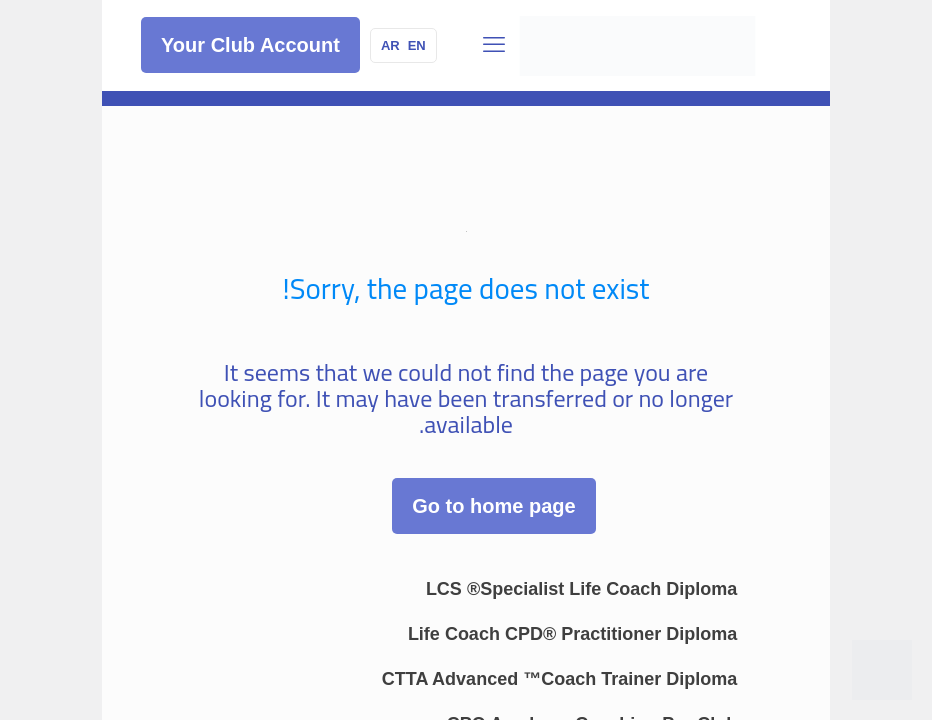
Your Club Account (250, 45)
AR (390, 45)
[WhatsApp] (882, 670)
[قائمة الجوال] (494, 45)
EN (417, 45)
